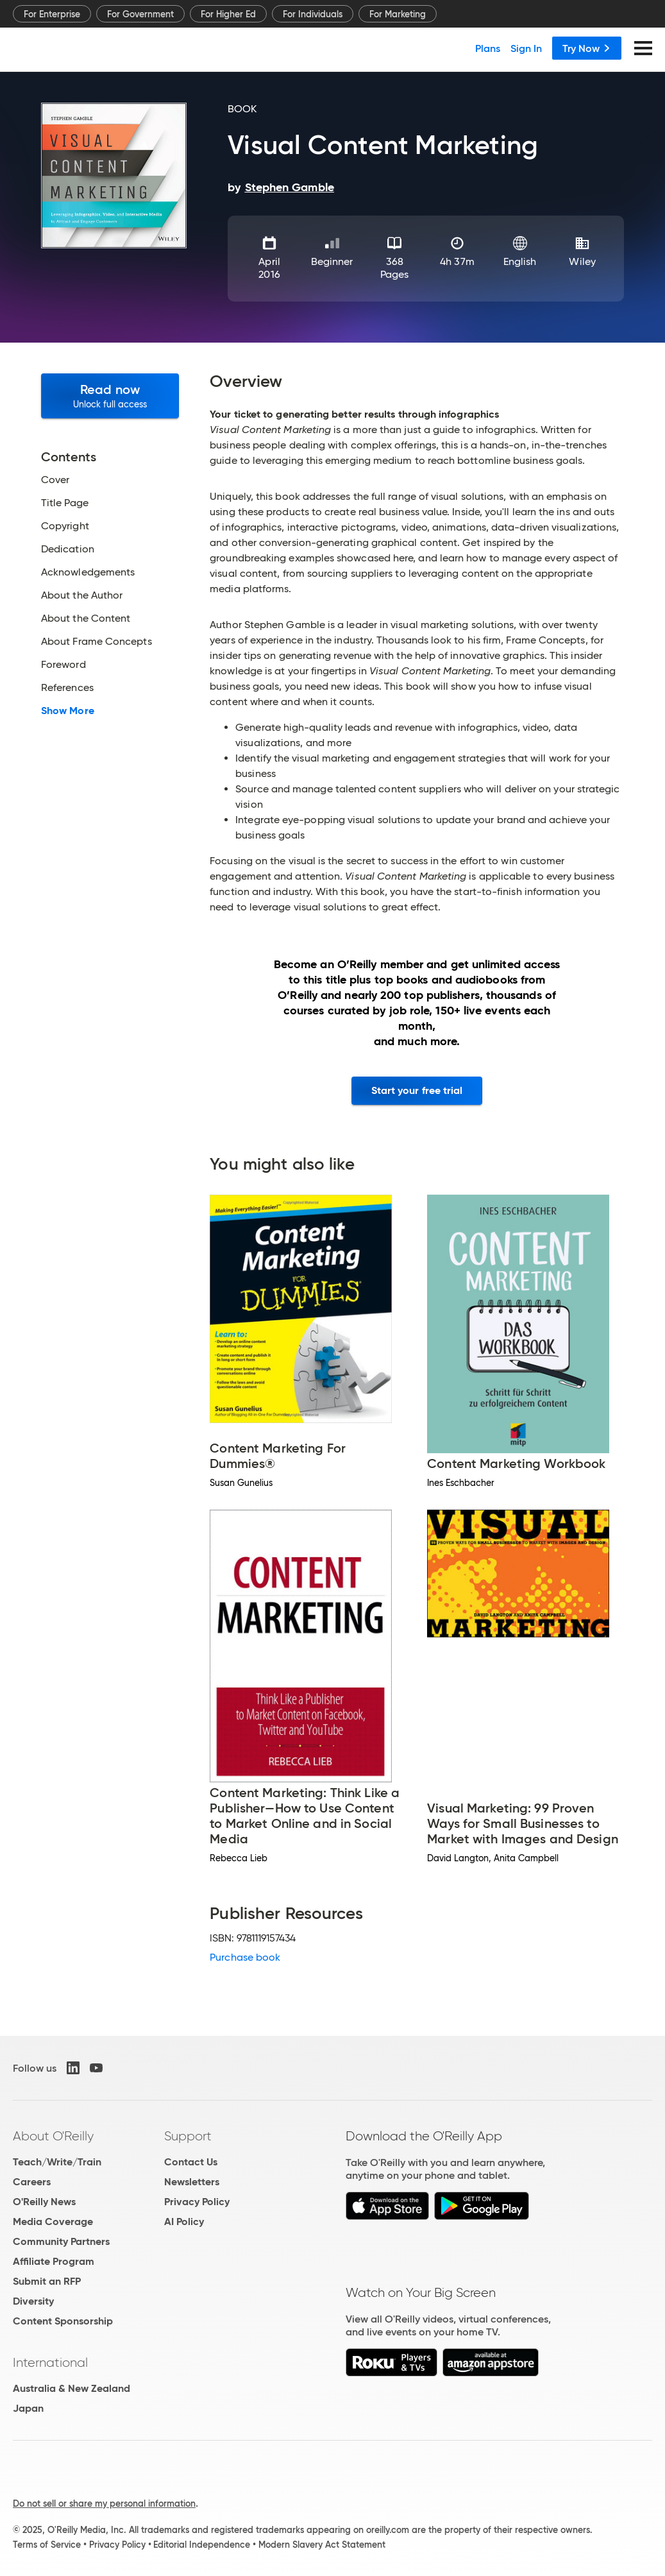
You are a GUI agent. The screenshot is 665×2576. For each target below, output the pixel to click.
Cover (55, 480)
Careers (32, 2181)
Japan (28, 2408)
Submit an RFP (47, 2281)
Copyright (65, 526)
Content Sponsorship (63, 2321)
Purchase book (245, 1957)
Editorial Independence (201, 2544)
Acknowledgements (88, 572)
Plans (487, 48)
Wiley (582, 261)
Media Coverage (53, 2221)
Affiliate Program (53, 2261)
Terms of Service (47, 2544)
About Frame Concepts (96, 641)
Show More (67, 711)
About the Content (85, 618)
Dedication (67, 549)
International (50, 2362)
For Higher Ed (228, 14)
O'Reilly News (44, 2201)
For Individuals (312, 14)
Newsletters (191, 2181)
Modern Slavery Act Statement (321, 2544)
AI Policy (184, 2221)
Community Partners (61, 2241)
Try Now (586, 48)
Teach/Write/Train (57, 2162)
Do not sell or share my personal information (104, 2503)
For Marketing (397, 14)
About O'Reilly (53, 2136)
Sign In (526, 48)
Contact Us (190, 2162)
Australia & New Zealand (71, 2388)
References (67, 688)
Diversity (33, 2301)
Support (188, 2136)
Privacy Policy (197, 2201)
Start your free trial (417, 1090)
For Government (140, 14)
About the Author (81, 595)
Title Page (64, 503)
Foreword (63, 665)
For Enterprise (52, 14)
